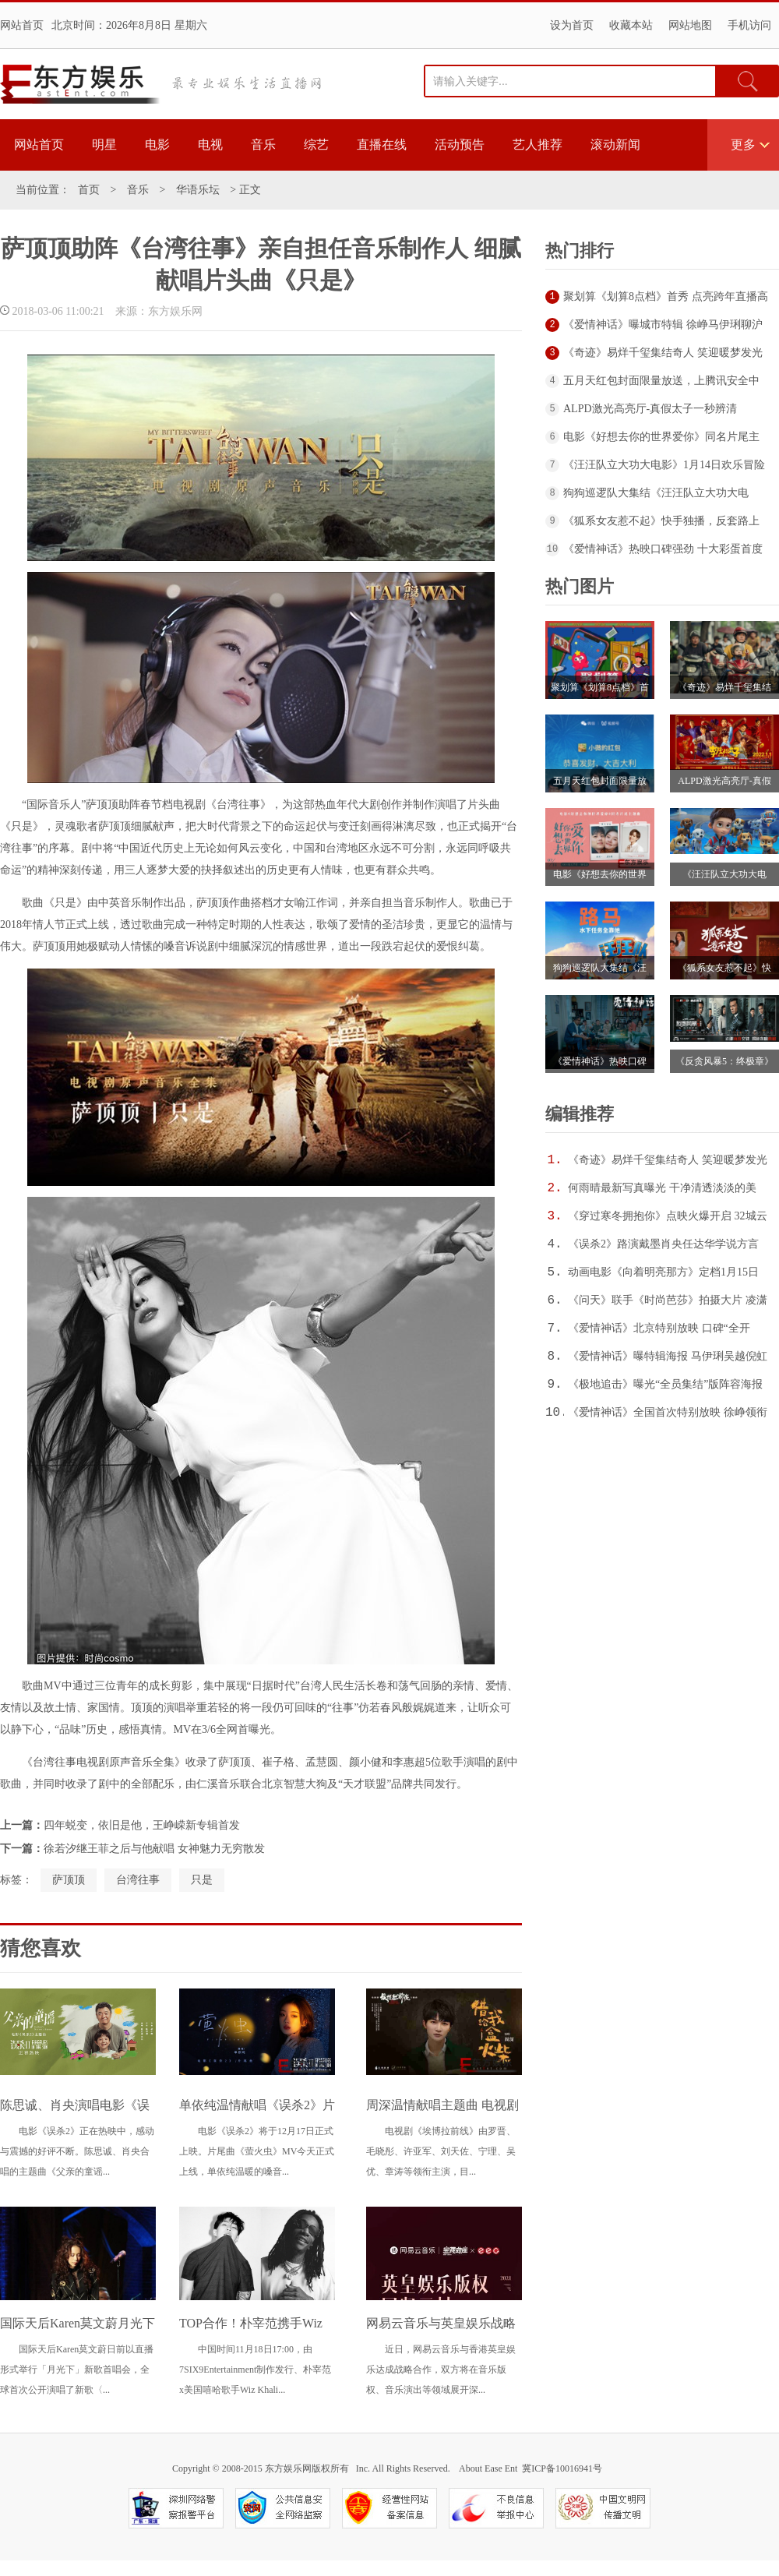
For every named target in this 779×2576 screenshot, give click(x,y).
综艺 (316, 144)
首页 (89, 190)
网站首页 (22, 25)
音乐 (263, 144)
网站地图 (690, 25)
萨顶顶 (68, 1880)
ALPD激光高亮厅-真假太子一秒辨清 (650, 409)
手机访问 (749, 25)
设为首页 (572, 25)
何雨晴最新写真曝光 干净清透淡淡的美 (662, 1188)
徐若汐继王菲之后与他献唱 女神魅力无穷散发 (154, 1848)
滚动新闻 (615, 144)
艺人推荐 (537, 144)
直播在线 (382, 144)
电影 (157, 144)
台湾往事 (138, 1880)
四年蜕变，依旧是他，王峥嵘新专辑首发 (142, 1825)
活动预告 (460, 144)
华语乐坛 (198, 190)
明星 (104, 144)
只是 (202, 1880)
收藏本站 (631, 25)
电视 (210, 144)
